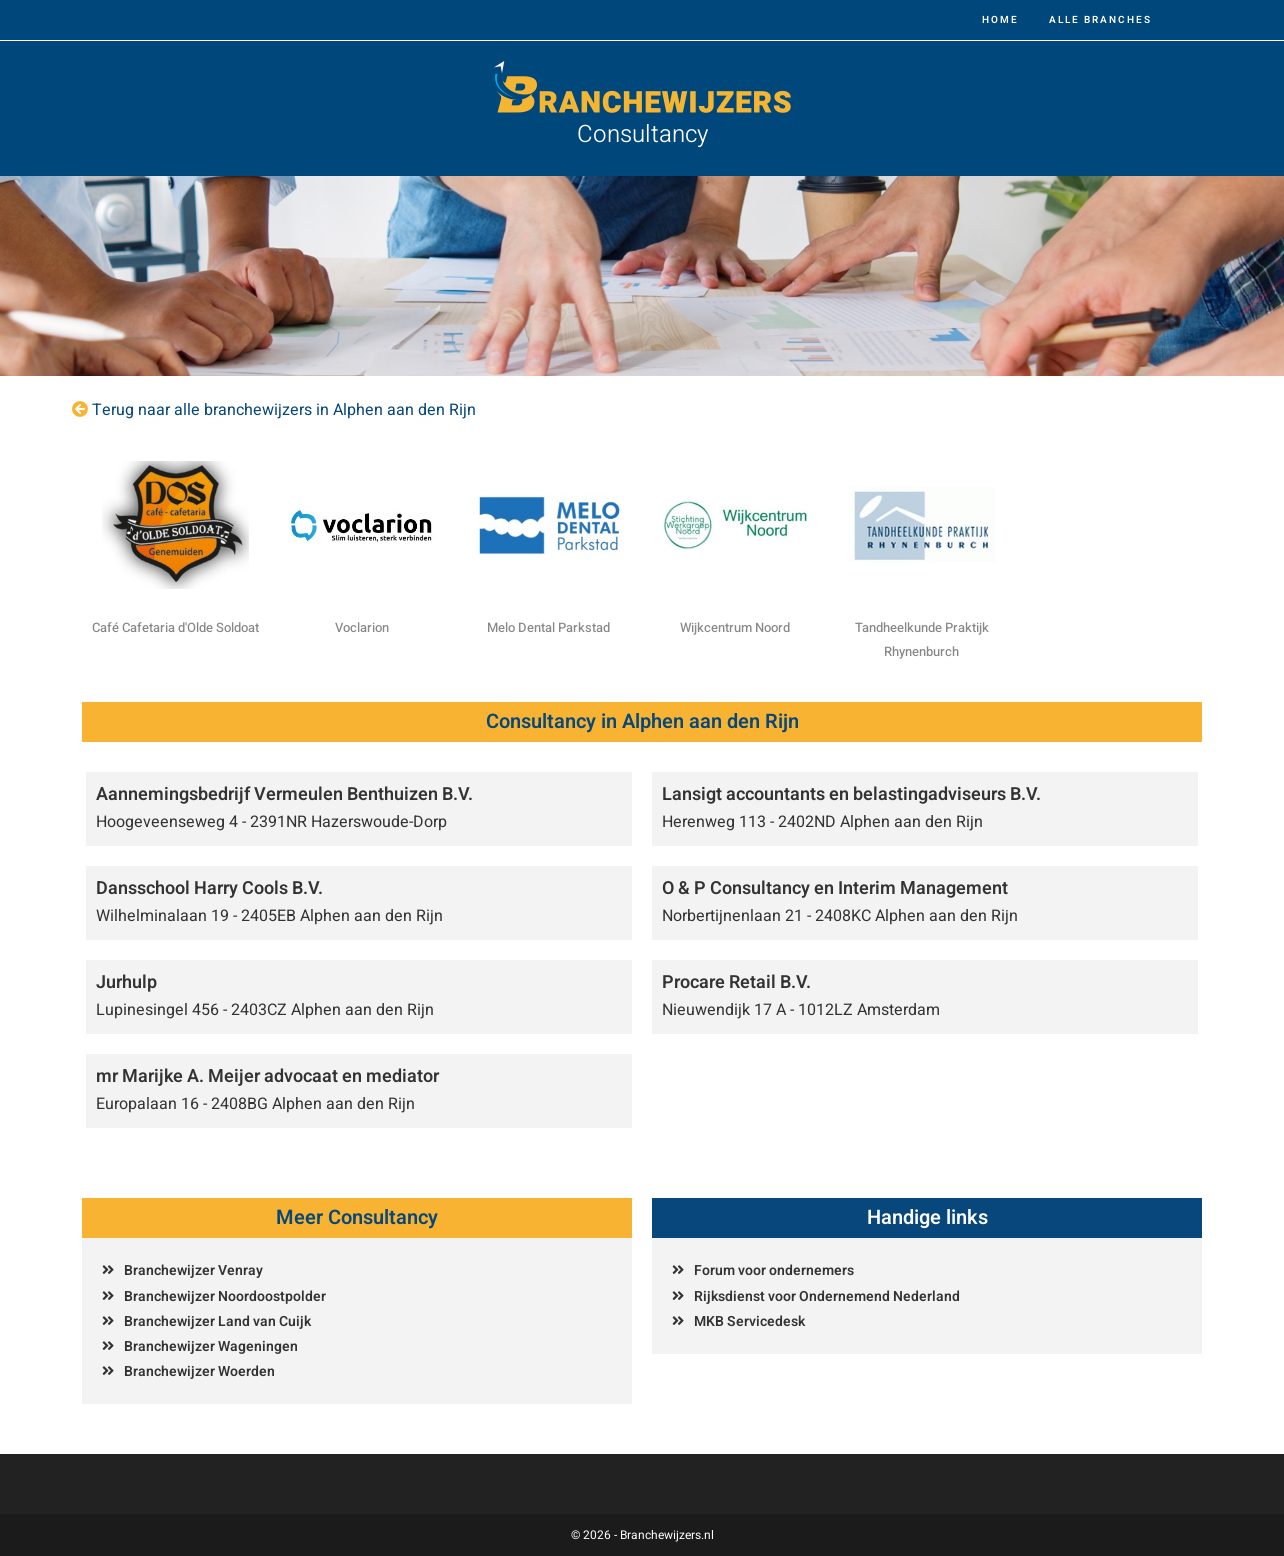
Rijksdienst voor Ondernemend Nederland (827, 1296)
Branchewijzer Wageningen (211, 1346)
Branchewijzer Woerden (199, 1371)
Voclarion (362, 627)
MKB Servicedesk (749, 1321)
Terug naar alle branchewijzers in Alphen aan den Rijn (284, 410)
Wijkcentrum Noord (735, 627)
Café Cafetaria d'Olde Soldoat (175, 627)
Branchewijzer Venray (193, 1270)
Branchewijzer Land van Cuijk (217, 1321)
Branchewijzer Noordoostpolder (225, 1296)
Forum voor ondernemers (774, 1270)
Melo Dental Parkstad (548, 627)
